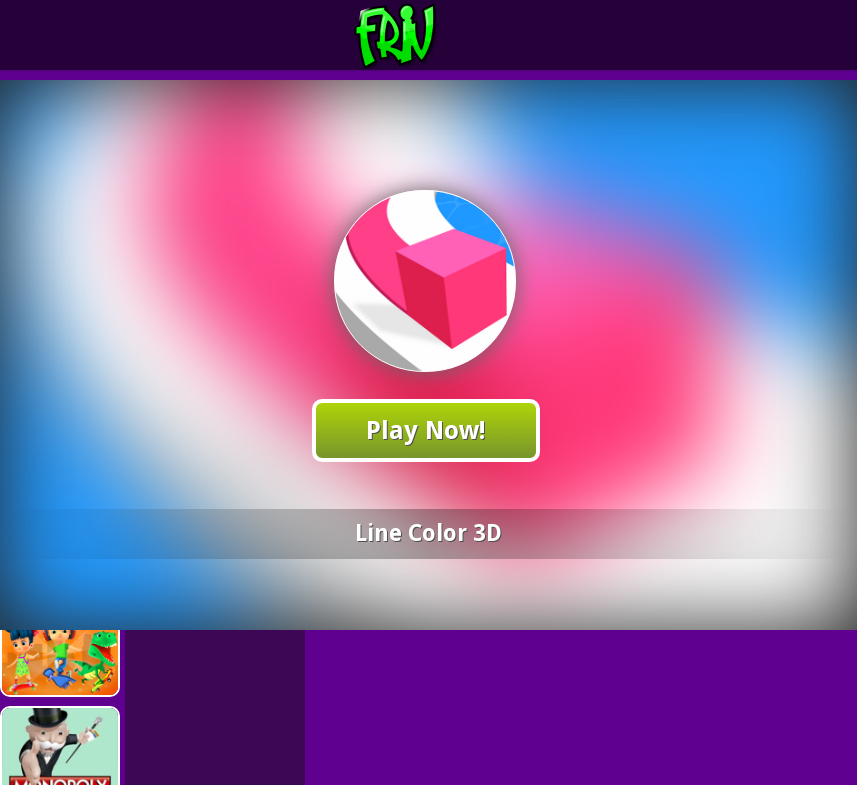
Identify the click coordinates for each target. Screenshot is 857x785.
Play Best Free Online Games (432, 35)
